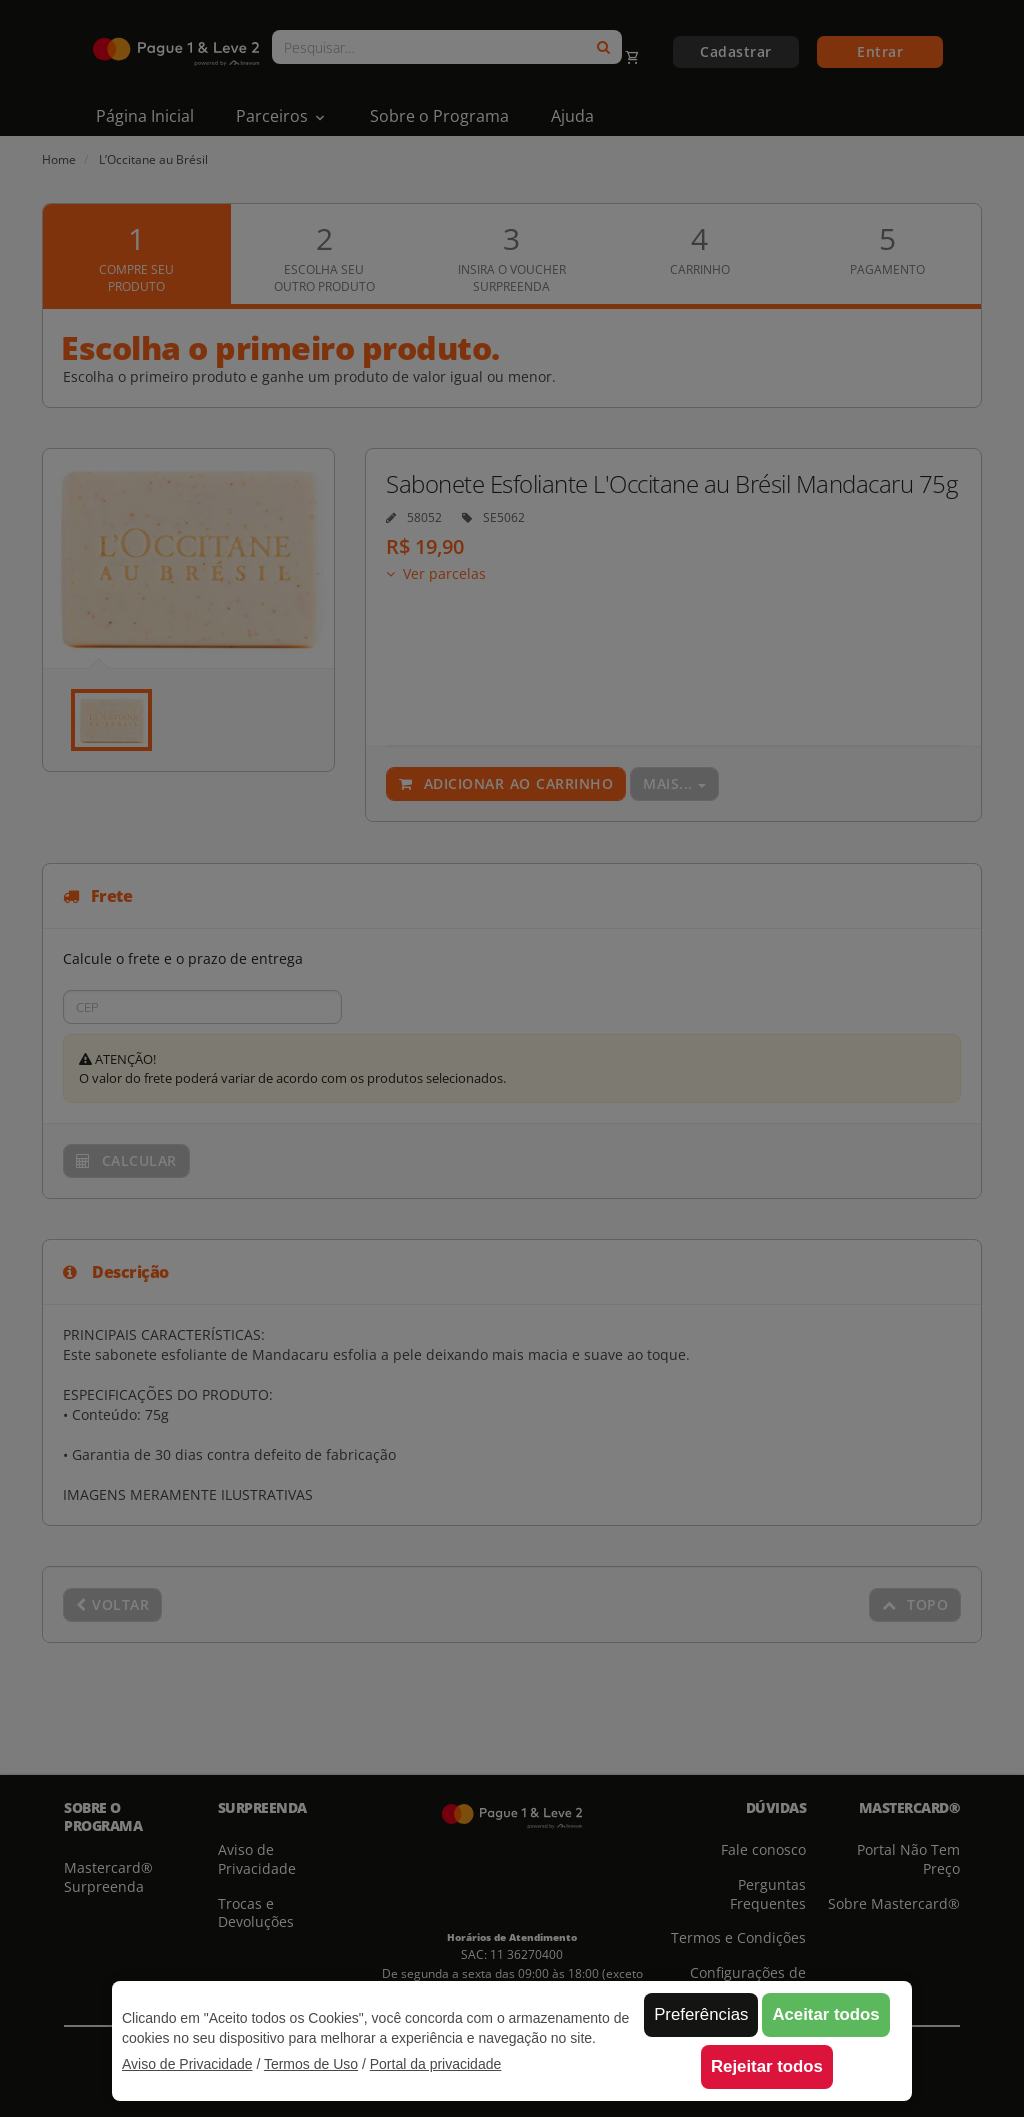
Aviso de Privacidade (187, 2064)
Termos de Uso (311, 2064)
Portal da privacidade (436, 2064)
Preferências (701, 2014)
